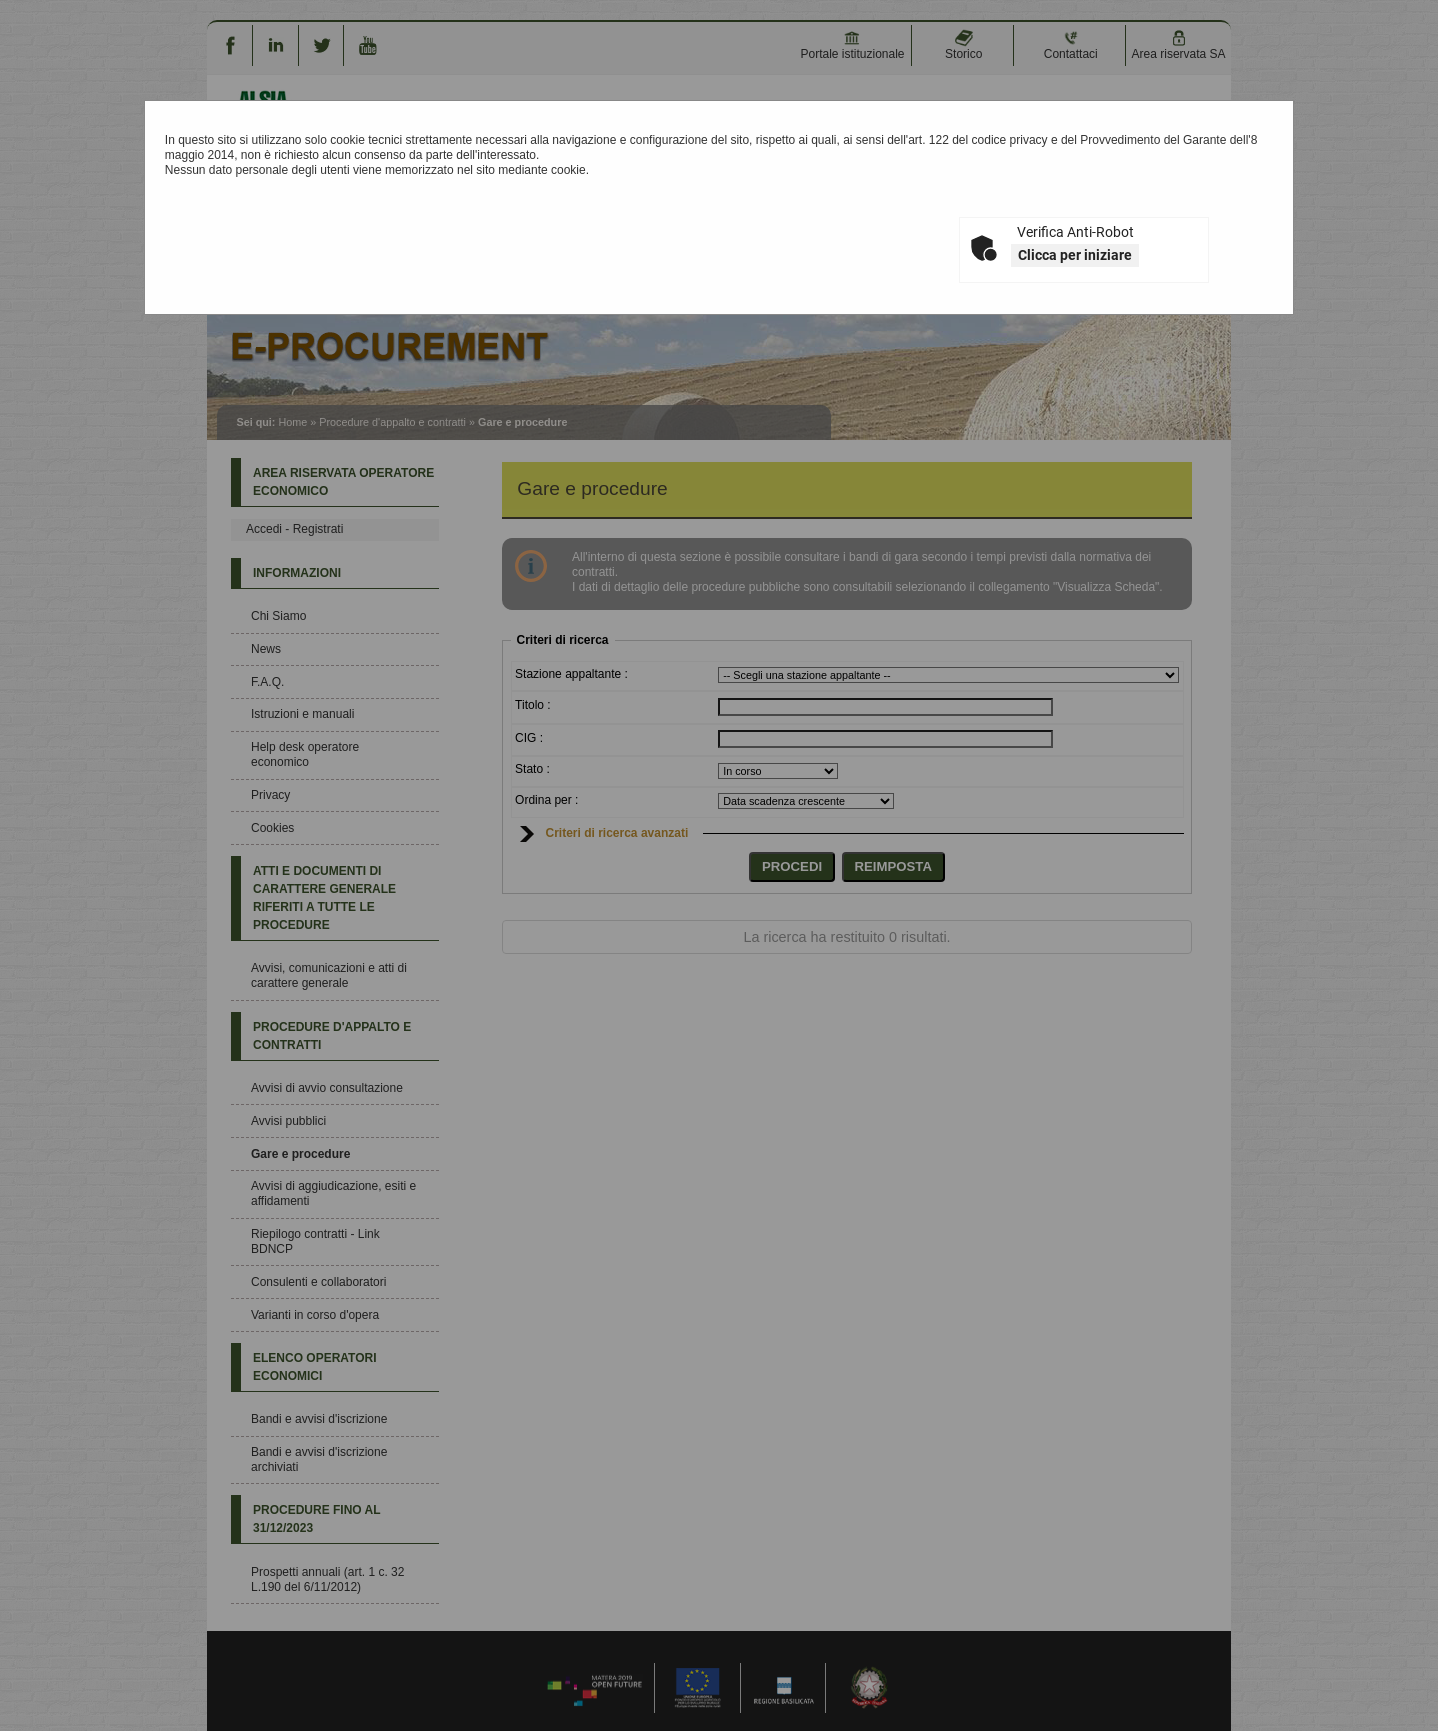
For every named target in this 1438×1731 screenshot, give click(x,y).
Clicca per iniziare (1075, 255)
